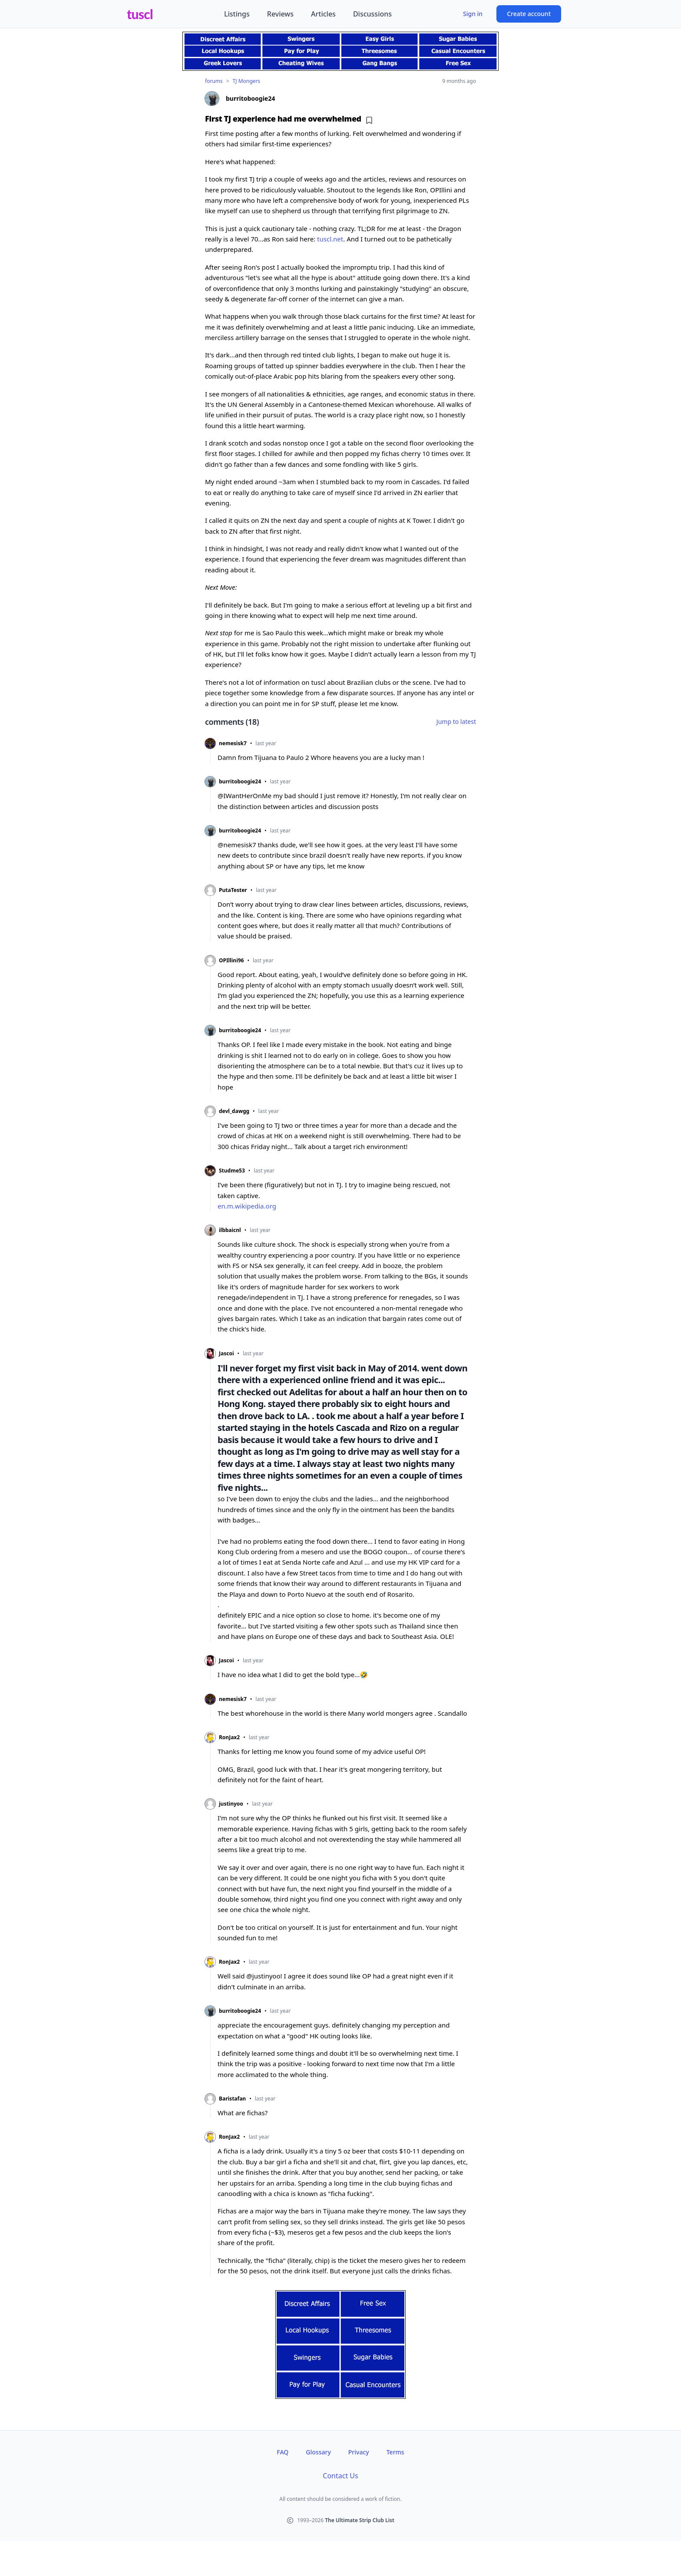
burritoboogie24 (240, 781)
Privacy (358, 2452)
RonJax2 (229, 1737)
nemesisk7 (233, 743)
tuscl (140, 14)
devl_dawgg (234, 1111)
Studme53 (232, 1170)
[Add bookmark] (369, 120)
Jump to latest (456, 721)
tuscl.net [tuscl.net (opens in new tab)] (330, 238)
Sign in (473, 14)
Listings (237, 14)
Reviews (280, 14)
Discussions (372, 14)
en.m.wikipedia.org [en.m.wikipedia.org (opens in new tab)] (247, 1206)
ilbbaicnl (230, 1230)
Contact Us (340, 2475)
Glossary (318, 2452)
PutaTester (233, 890)
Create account (529, 14)
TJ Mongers (246, 81)
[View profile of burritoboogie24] (340, 99)
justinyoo (231, 1803)
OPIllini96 (231, 960)
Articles (323, 14)
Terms (395, 2452)
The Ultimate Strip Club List (359, 2520)
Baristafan (232, 2098)
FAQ (282, 2452)
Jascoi (226, 1353)
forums (214, 81)
